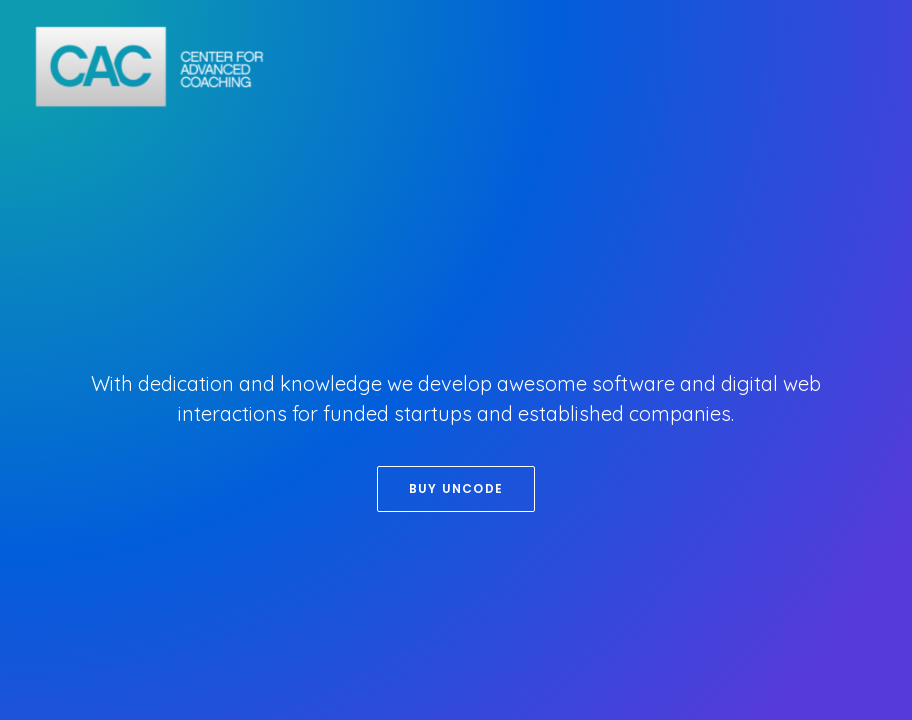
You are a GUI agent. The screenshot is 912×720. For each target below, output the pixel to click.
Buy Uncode (456, 488)
